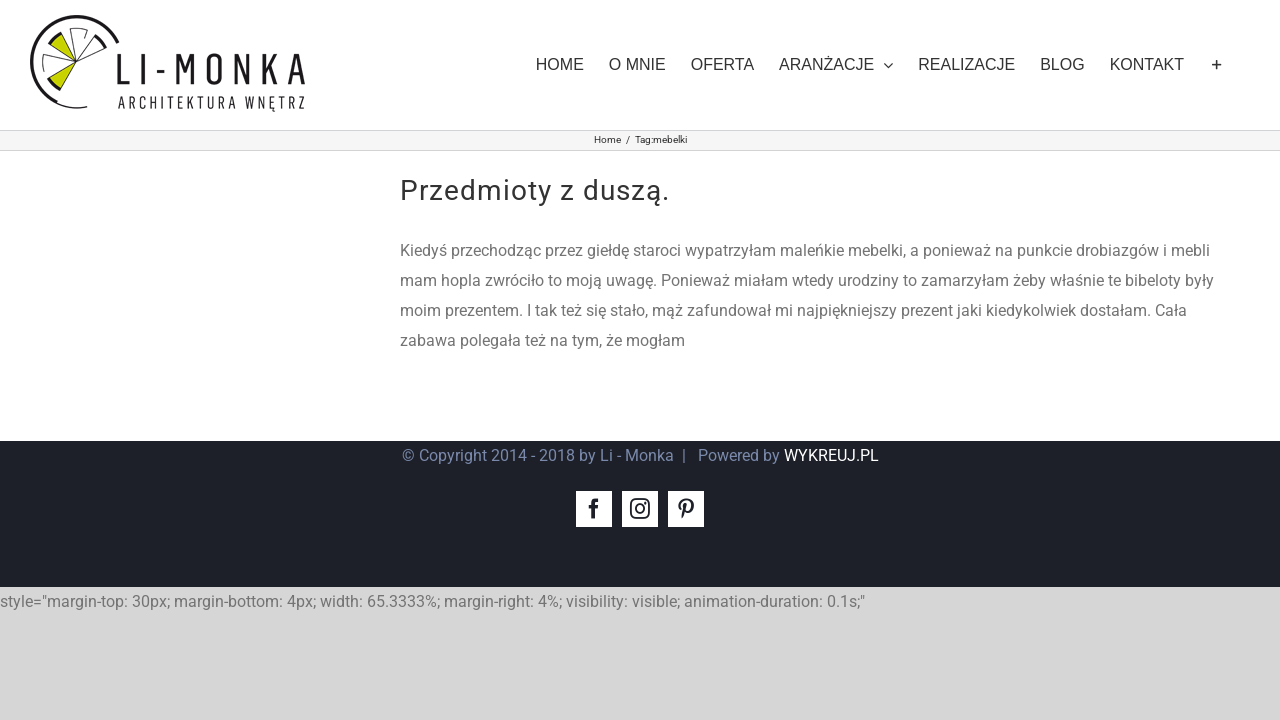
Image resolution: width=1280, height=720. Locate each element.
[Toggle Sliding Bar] (1242, 65)
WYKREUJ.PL (831, 455)
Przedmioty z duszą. (535, 190)
